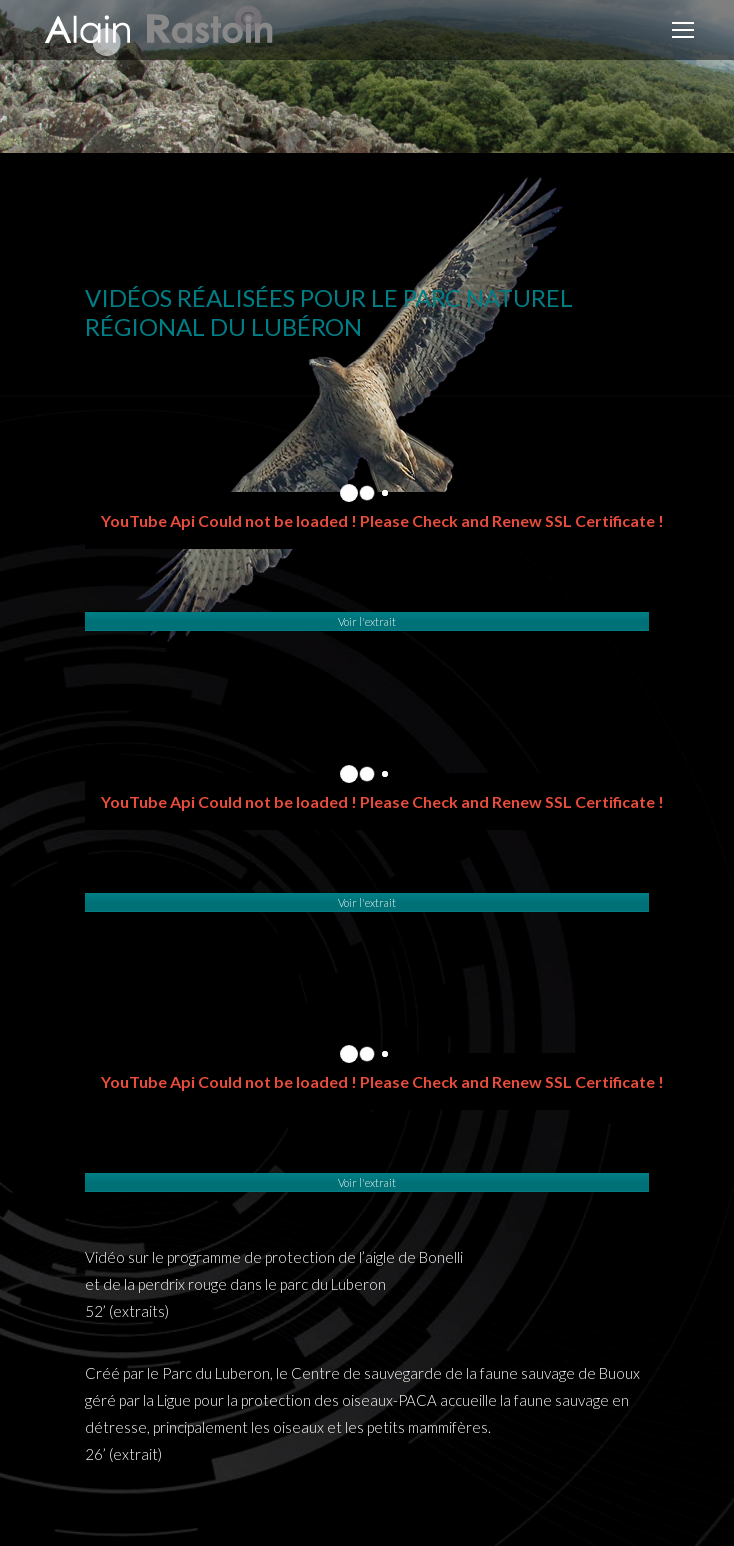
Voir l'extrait (367, 621)
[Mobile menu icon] (683, 30)
